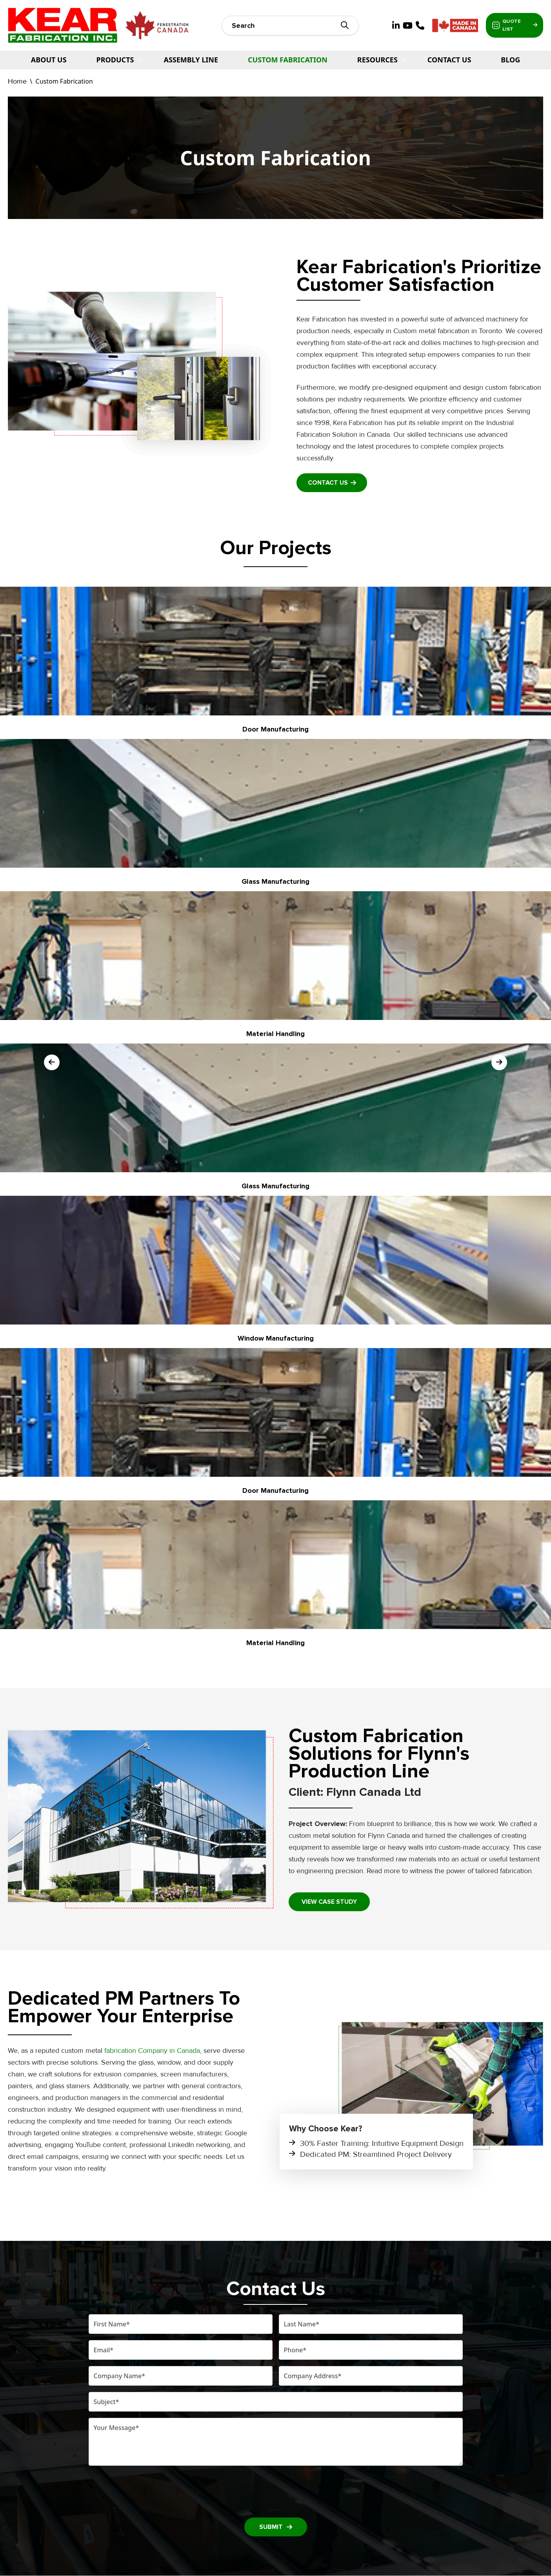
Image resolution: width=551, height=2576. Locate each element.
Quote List (510, 25)
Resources (377, 59)
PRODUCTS (115, 59)
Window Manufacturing (276, 1338)
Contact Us (449, 59)
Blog (510, 59)
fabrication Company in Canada (152, 2050)
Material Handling (275, 1033)
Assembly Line (191, 59)
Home (17, 81)
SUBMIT (275, 2527)
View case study (329, 1902)
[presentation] (275, 2489)
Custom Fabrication (287, 59)
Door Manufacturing (275, 729)
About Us (49, 59)
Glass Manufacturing (275, 881)
